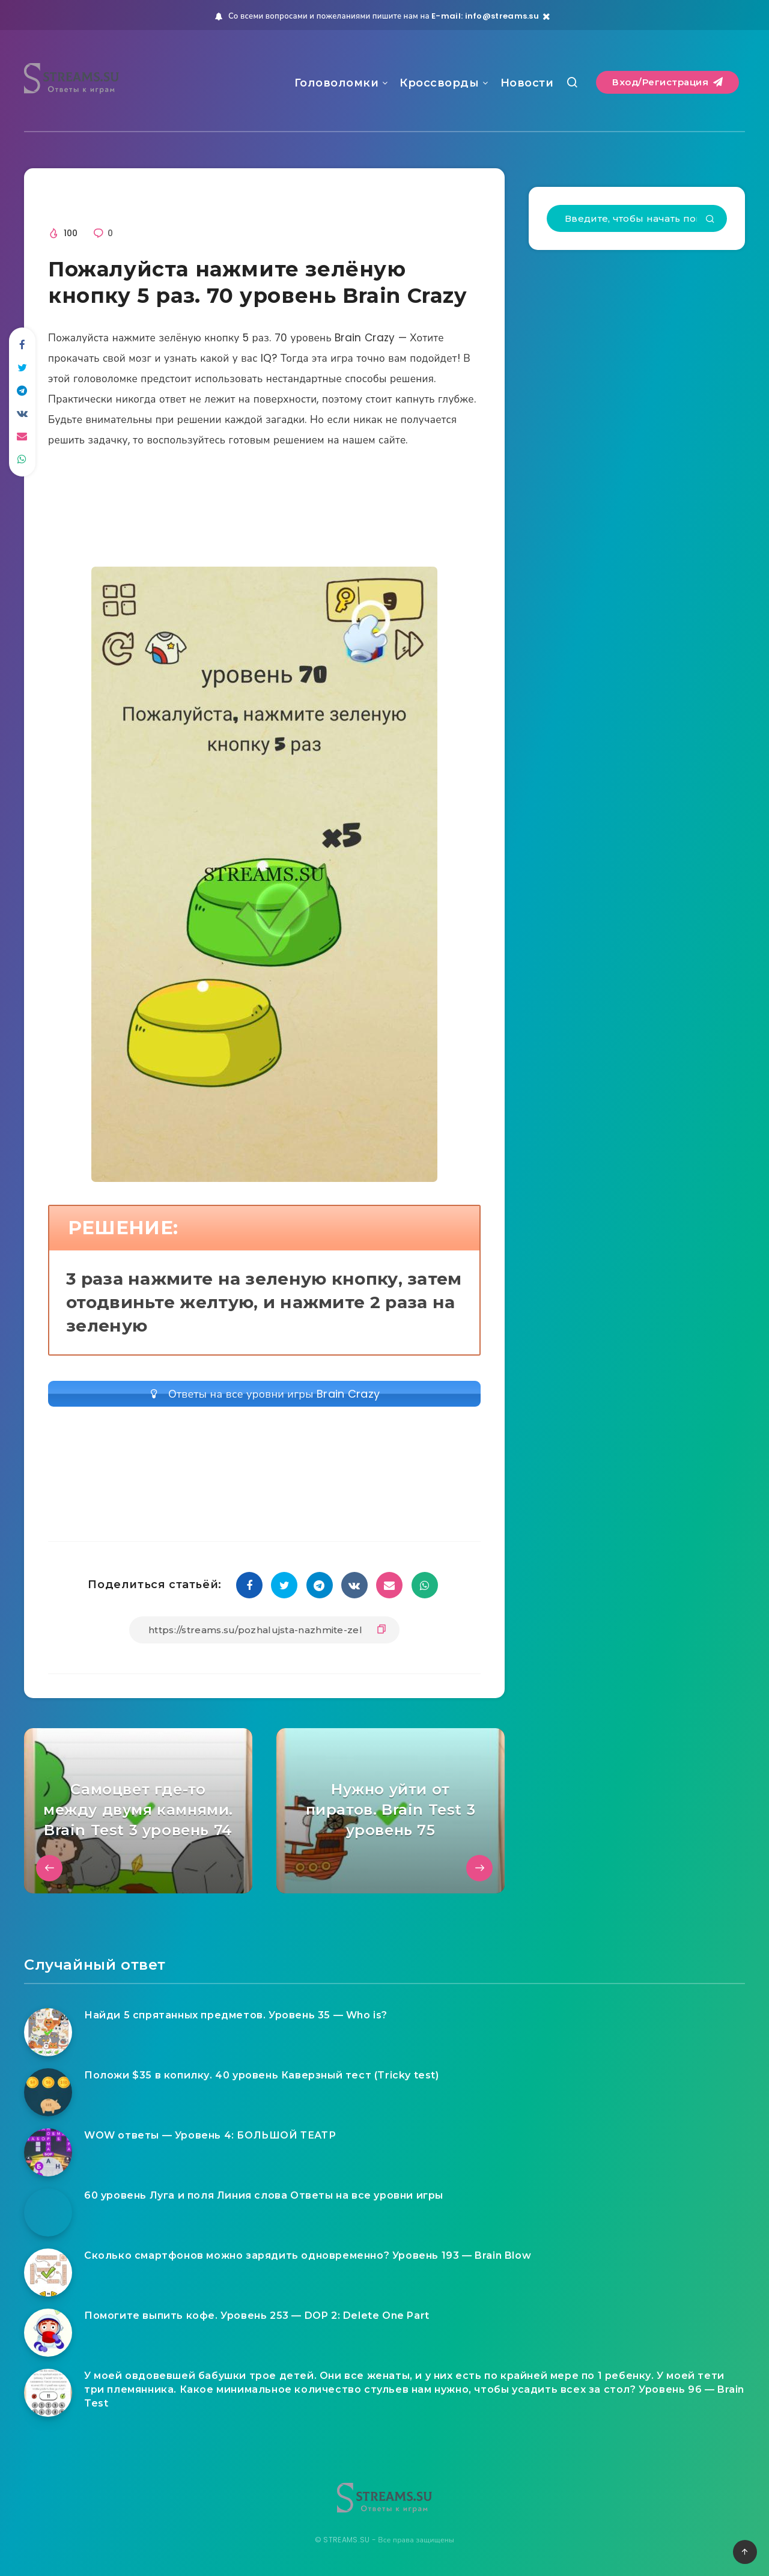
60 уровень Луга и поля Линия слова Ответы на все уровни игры (263, 2195)
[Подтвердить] (710, 220)
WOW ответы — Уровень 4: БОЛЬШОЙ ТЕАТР (210, 2135)
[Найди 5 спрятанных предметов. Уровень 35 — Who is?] (48, 2032)
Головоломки (336, 83)
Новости (527, 83)
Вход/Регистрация (667, 82)
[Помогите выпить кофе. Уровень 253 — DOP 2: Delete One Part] (48, 2333)
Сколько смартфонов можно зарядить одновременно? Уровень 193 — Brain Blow (307, 2255)
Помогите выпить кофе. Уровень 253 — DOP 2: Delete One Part (257, 2315)
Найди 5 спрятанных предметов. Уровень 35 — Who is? (236, 2015)
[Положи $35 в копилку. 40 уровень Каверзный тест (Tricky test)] (48, 2092)
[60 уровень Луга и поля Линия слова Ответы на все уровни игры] (48, 2212)
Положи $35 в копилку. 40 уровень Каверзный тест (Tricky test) (261, 2075)
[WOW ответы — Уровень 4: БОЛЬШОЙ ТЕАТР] (48, 2152)
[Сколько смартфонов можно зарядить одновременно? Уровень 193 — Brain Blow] (48, 2273)
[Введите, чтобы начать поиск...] (637, 218)
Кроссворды (439, 83)
